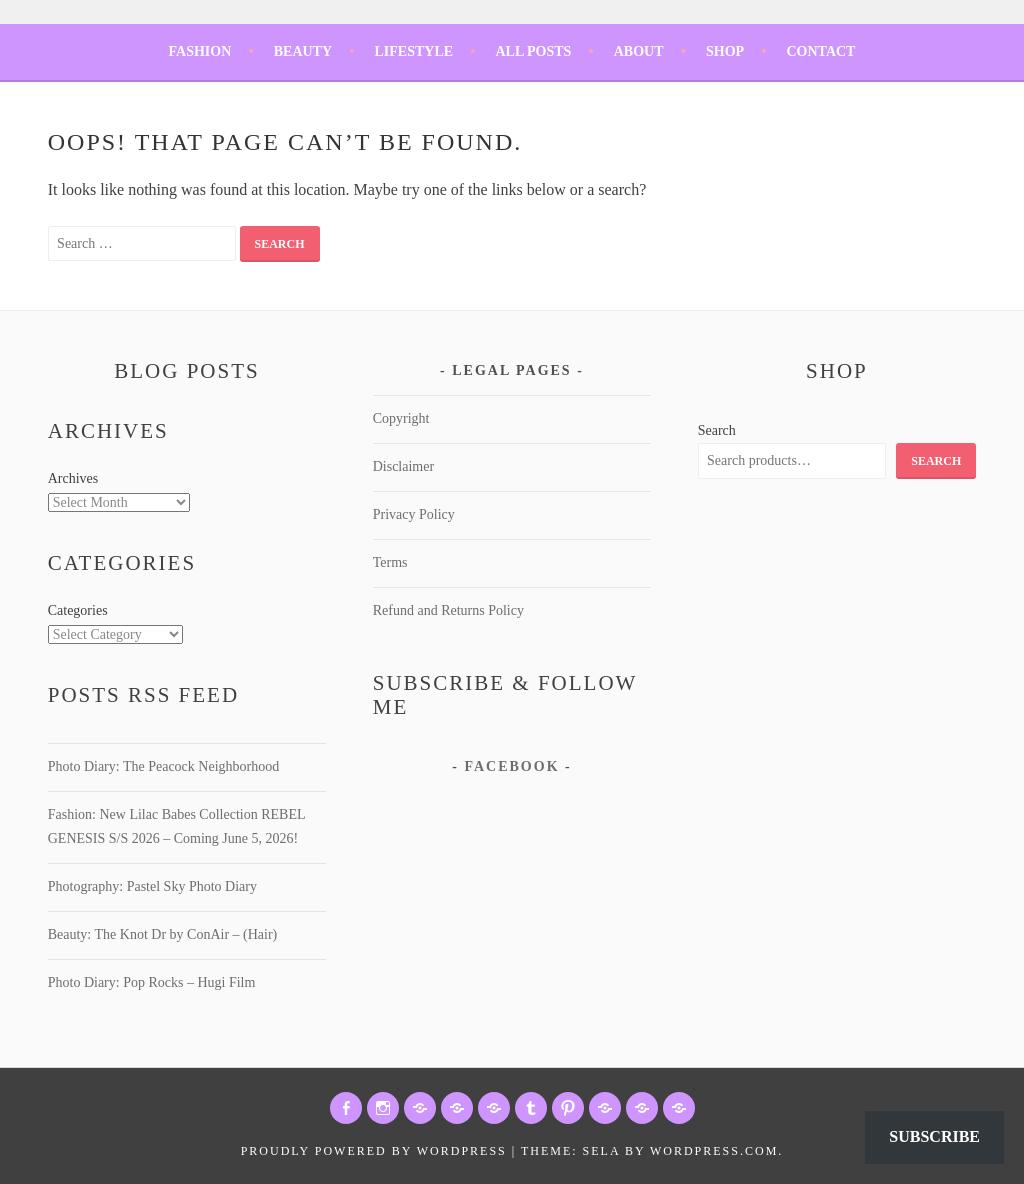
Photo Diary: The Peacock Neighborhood (163, 766)
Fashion (200, 51)
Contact (820, 51)
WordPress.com (714, 1151)
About (639, 51)
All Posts (533, 51)
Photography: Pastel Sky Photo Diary (152, 886)
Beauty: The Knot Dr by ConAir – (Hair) (163, 934)
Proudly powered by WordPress (374, 1151)
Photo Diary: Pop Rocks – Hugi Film (152, 982)
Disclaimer (403, 466)
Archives (73, 478)
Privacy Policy (414, 514)
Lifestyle (413, 51)
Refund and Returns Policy (448, 610)
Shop (725, 51)
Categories (78, 610)
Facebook (511, 766)
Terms (390, 562)
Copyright (401, 418)
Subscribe (934, 1136)
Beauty (303, 51)
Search (717, 430)
